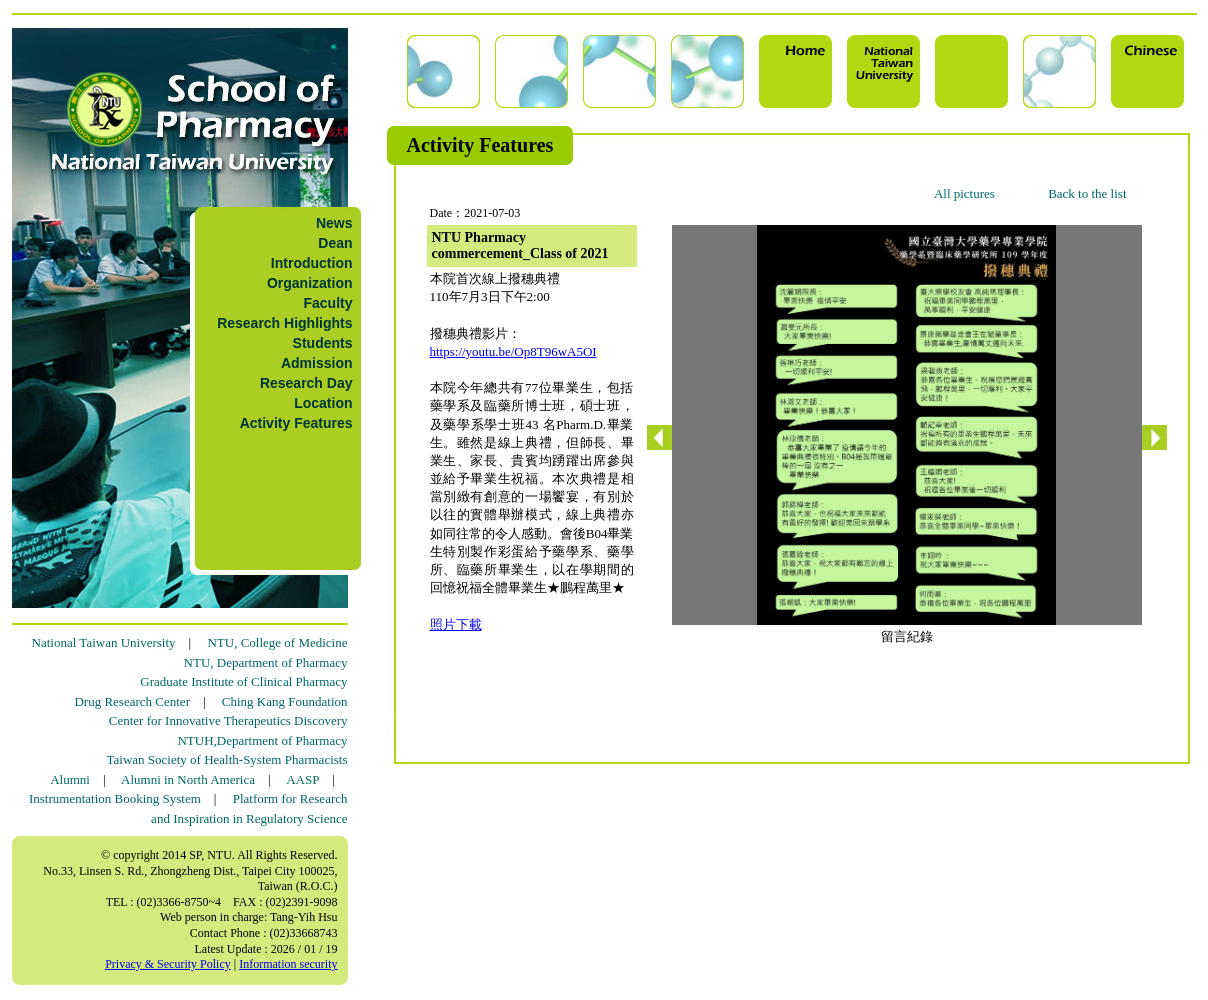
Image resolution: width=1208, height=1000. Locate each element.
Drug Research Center (132, 701)
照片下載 (456, 624)
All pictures (964, 193)
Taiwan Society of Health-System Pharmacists (227, 759)
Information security (288, 964)
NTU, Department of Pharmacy (266, 662)
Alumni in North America (188, 779)
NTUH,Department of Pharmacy (262, 740)
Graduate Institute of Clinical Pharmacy (243, 681)
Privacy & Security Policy (168, 964)
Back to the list (1087, 193)
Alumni (70, 779)
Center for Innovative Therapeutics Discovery (228, 720)
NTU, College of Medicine (277, 642)
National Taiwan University (104, 642)
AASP (302, 779)
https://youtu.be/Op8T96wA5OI (513, 351)
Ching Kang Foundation (285, 701)
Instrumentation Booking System (115, 798)
